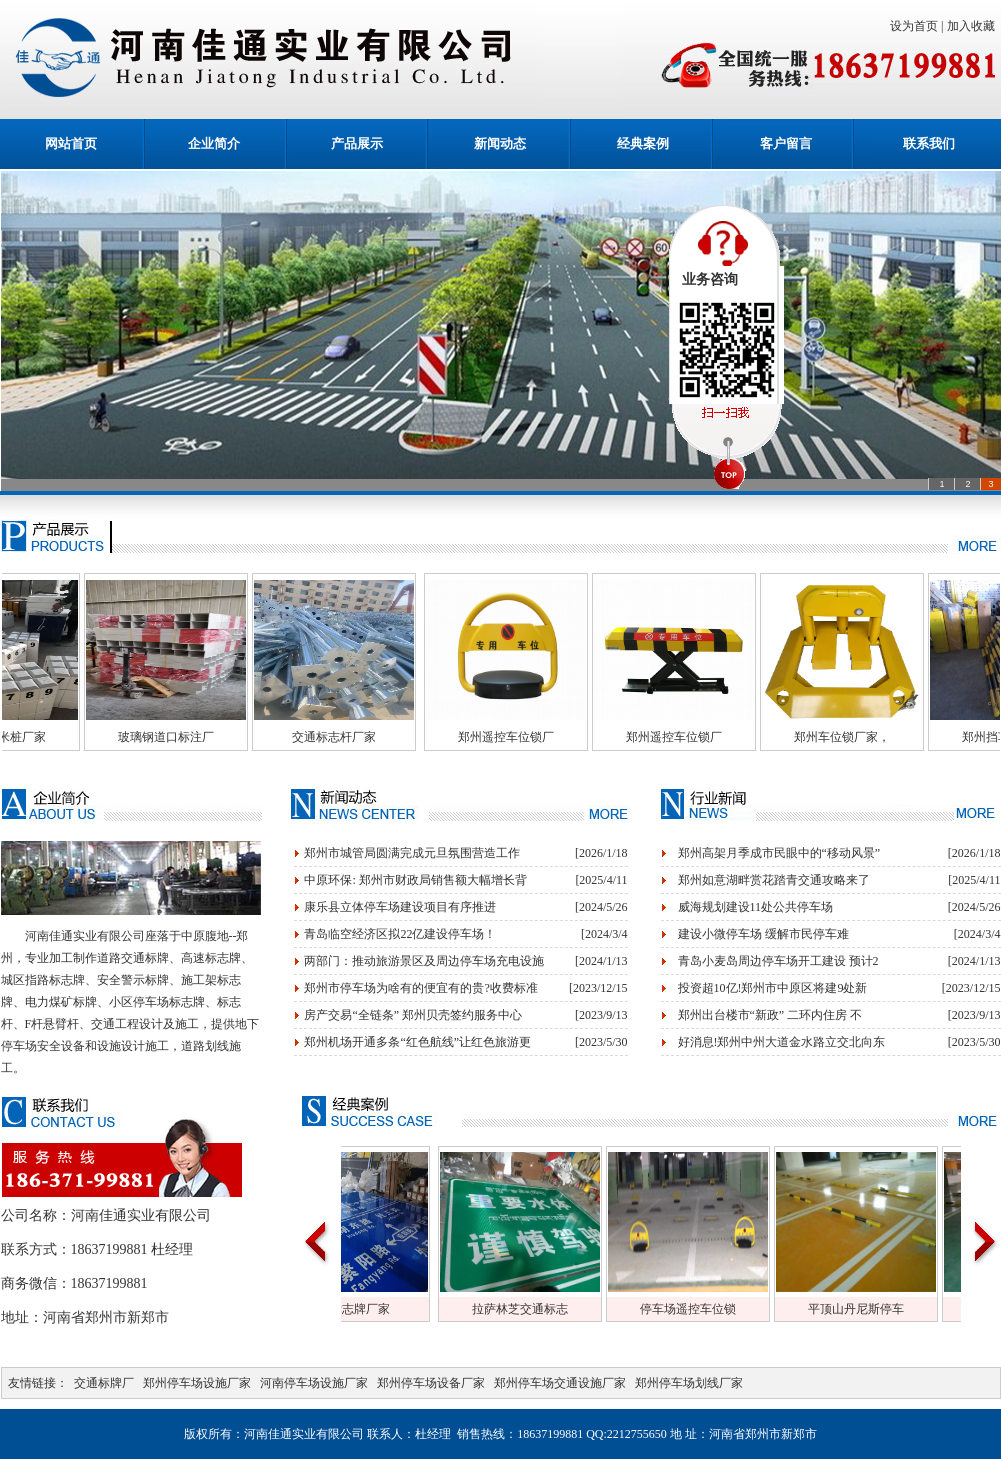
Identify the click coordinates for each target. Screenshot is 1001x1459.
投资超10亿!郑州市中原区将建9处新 (773, 988)
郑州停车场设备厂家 (431, 1383)
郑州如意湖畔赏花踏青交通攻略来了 (774, 880)
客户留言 (786, 143)
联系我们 (929, 143)
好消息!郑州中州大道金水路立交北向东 (782, 1042)
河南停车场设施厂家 (314, 1383)
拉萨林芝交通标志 (663, 1309)
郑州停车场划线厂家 (689, 1383)
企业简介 (214, 143)
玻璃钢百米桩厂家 (147, 737)
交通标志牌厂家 (491, 1309)
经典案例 (643, 143)
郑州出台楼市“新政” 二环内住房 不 (770, 1015)
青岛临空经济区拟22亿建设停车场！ (400, 934)
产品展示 (357, 143)
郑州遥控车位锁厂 (655, 737)
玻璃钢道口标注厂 (315, 737)
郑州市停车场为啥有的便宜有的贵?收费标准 (420, 988)
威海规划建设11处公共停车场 (756, 907)
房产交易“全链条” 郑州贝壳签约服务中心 (413, 1015)
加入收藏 (974, 26)
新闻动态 (500, 143)
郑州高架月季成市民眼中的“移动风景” (779, 853)
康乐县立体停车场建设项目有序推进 (400, 907)
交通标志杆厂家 (483, 737)
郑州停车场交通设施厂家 (560, 1383)
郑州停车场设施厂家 (197, 1383)
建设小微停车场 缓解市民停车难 (763, 934)
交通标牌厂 (104, 1383)
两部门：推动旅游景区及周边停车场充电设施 (424, 961)
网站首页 (71, 143)
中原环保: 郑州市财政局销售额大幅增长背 (415, 880)
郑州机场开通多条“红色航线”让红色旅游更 (417, 1042)
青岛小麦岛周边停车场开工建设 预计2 (778, 961)
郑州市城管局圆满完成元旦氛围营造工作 (412, 853)
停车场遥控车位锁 (831, 1309)
